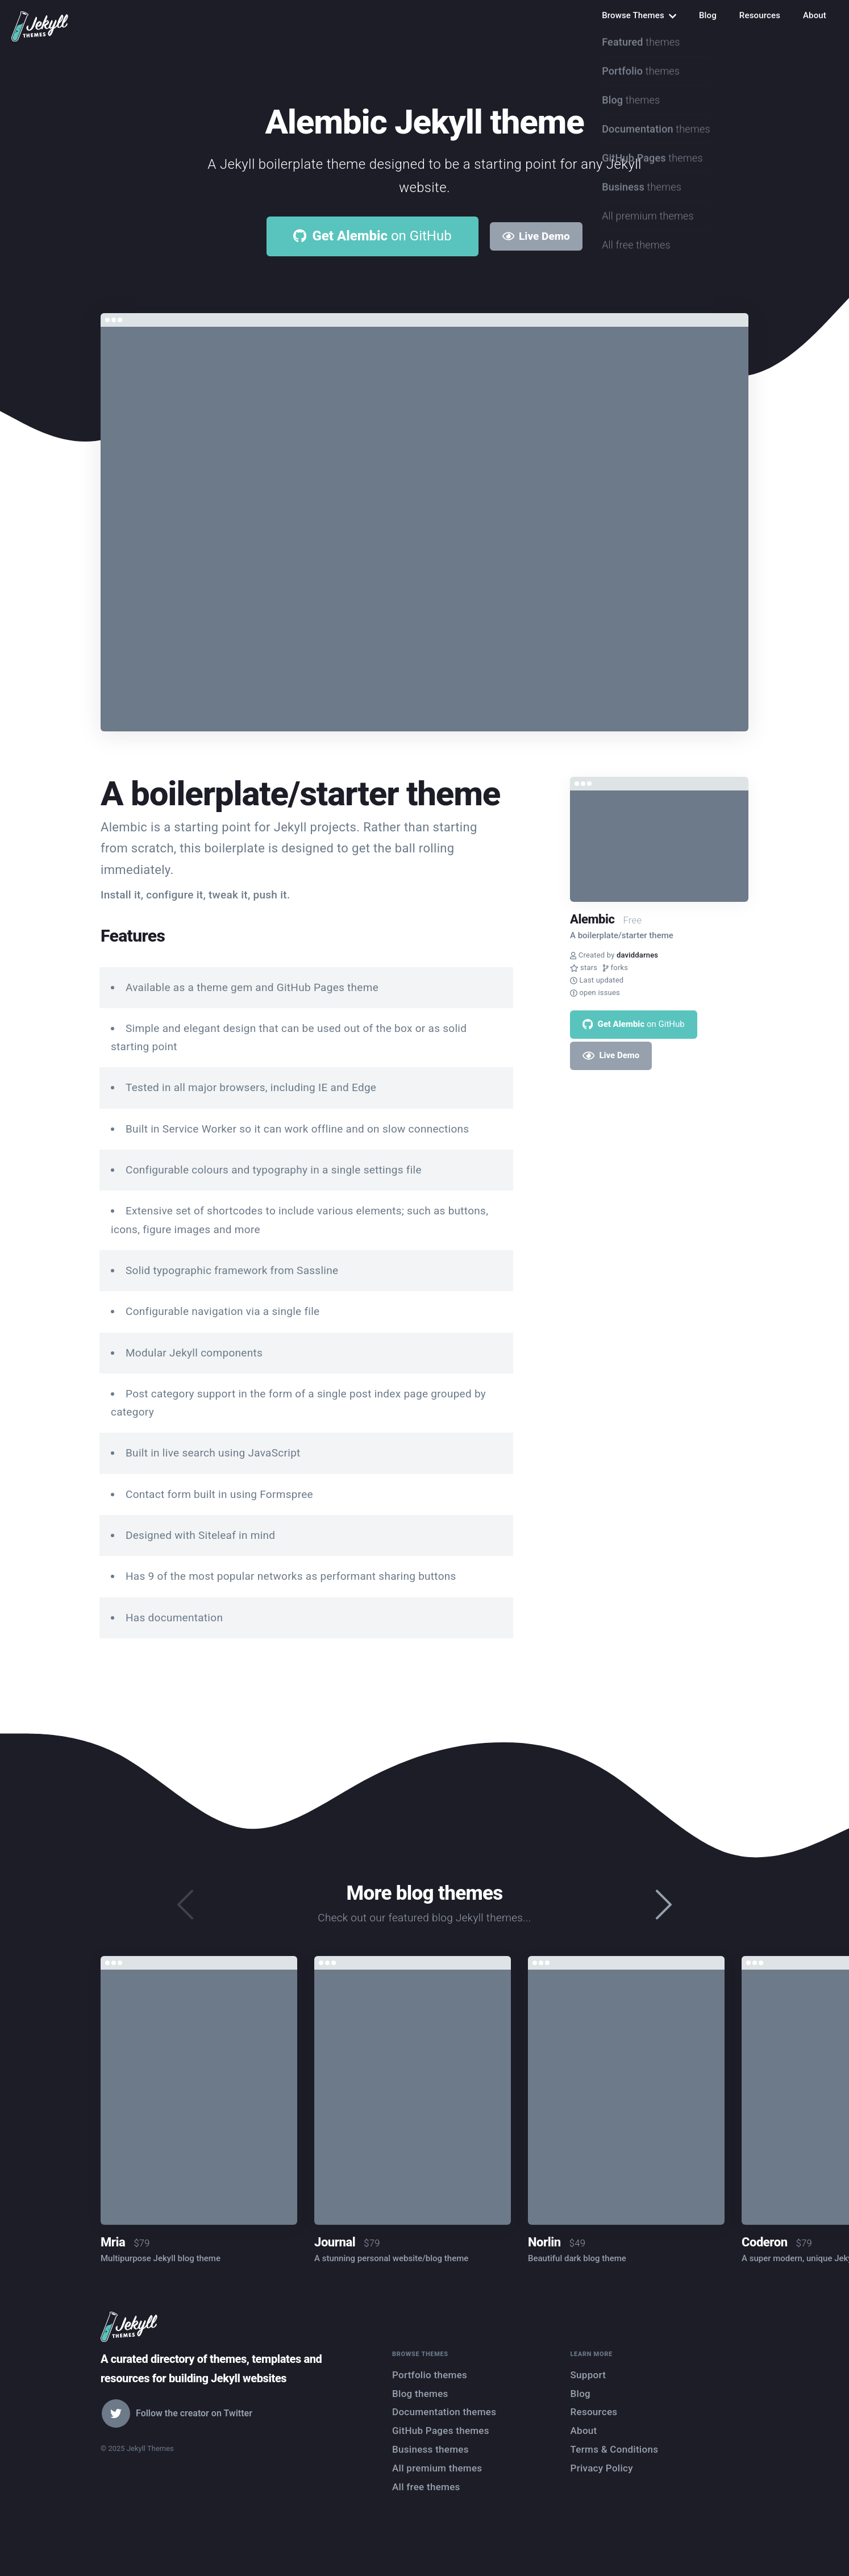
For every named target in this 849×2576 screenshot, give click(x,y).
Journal (334, 2242)
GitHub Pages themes (440, 2430)
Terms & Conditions (615, 2449)
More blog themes (424, 1893)
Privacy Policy (602, 2468)
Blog (708, 15)
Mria (113, 2242)
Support (588, 2375)
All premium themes (437, 2468)
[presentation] (663, 1905)
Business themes (430, 2449)
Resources (759, 15)
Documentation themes (444, 2411)
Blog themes (420, 2393)
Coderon (765, 2242)
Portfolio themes (429, 2375)
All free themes (426, 2486)
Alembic (592, 919)
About (814, 15)
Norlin (544, 2242)
